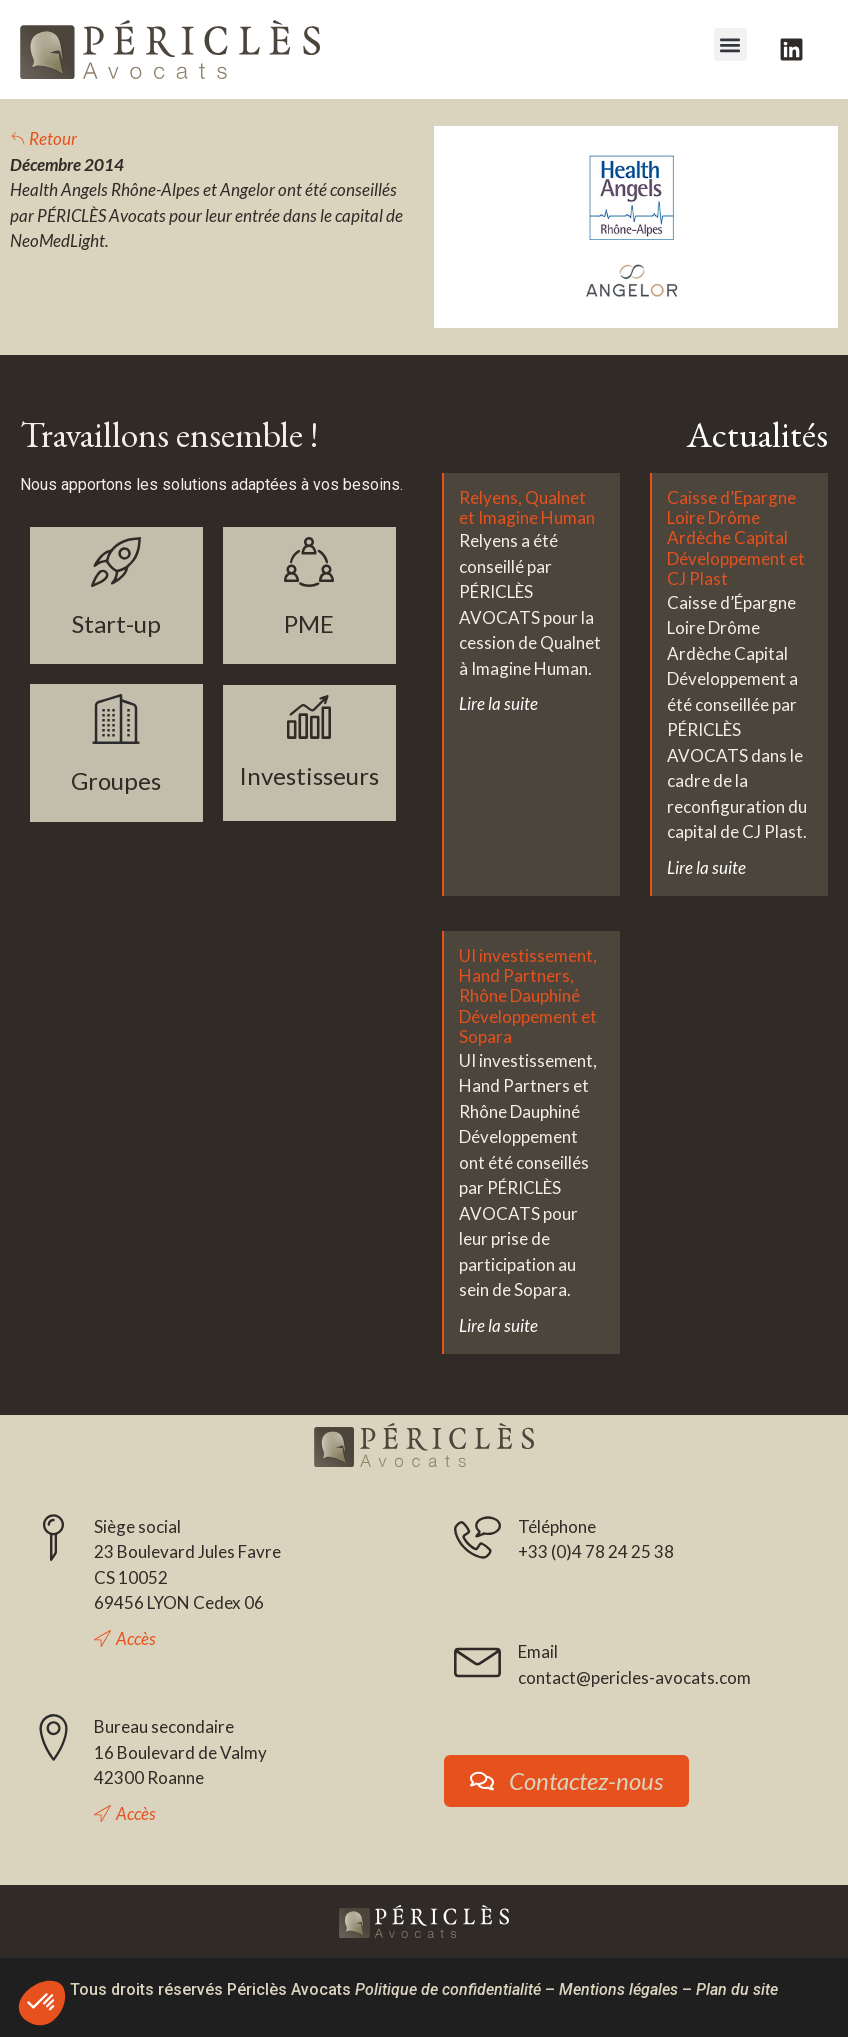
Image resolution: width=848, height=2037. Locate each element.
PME (309, 623)
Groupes (116, 780)
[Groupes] (116, 719)
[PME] (309, 562)
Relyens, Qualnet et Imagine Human (527, 507)
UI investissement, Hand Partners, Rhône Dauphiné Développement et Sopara (528, 996)
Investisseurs (309, 775)
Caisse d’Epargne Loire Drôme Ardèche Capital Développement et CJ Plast (736, 538)
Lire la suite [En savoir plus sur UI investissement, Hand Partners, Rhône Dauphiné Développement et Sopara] (498, 1325)
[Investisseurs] (309, 717)
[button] (730, 44)
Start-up (116, 623)
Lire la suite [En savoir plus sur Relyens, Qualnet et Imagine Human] (498, 703)
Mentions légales (618, 1989)
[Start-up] (116, 562)
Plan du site (737, 1989)
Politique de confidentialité (448, 1989)
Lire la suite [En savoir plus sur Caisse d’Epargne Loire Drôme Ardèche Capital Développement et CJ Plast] (706, 867)
